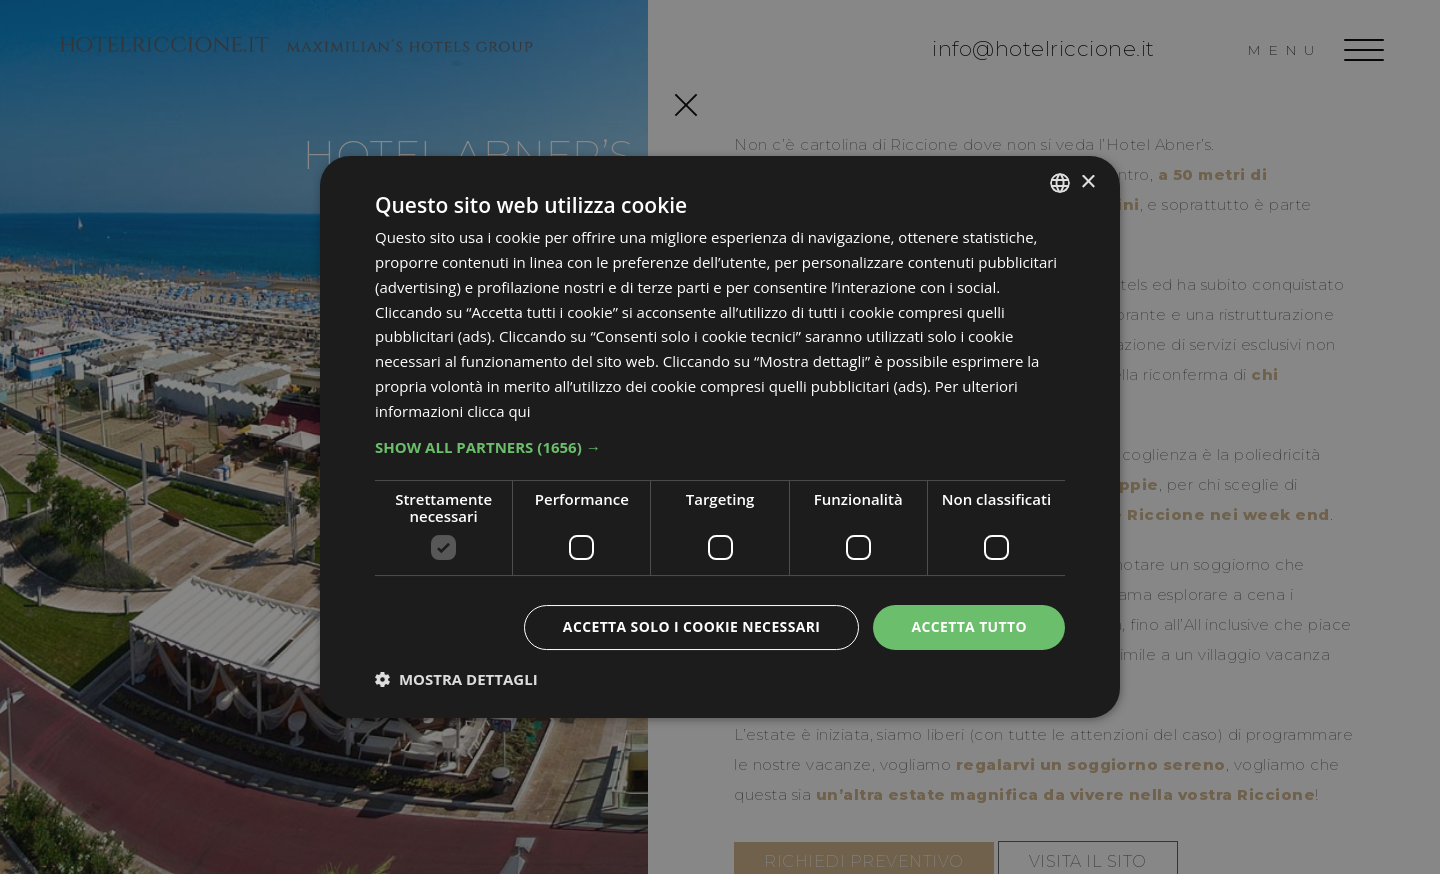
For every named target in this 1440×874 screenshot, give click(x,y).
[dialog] (720, 437)
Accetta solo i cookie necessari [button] (690, 626)
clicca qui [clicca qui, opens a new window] (499, 411)
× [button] (1087, 181)
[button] (720, 447)
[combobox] (1060, 183)
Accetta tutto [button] (969, 626)
